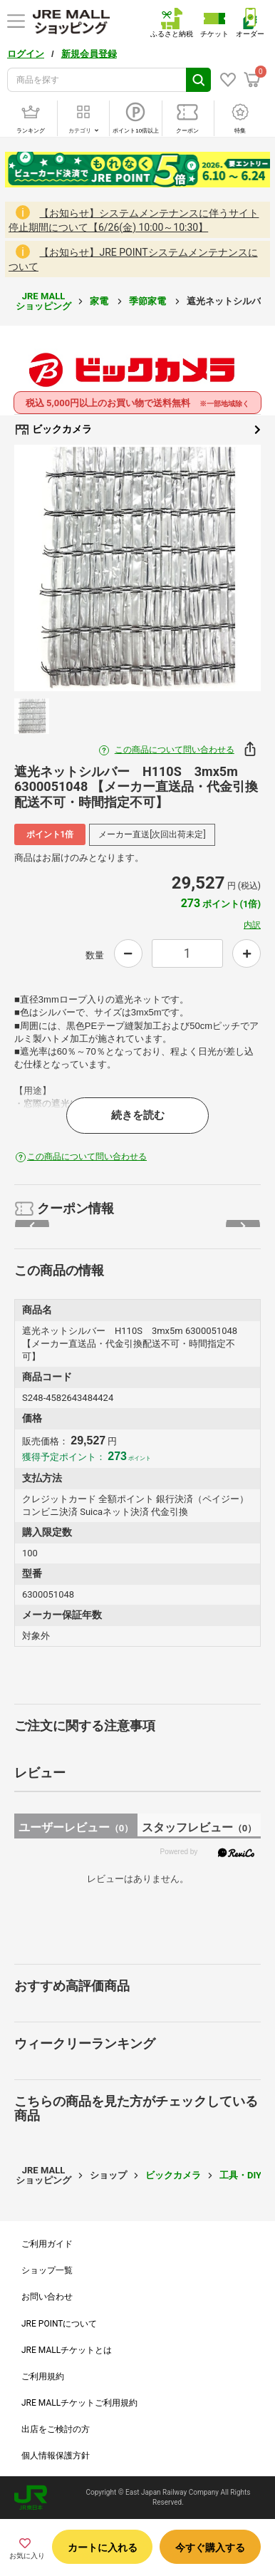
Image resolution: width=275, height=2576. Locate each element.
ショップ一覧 (47, 2270)
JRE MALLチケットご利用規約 (79, 2403)
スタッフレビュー (199, 1827)
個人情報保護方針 (55, 2456)
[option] (137, 568)
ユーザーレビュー (76, 1827)
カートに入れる (103, 2547)
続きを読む (138, 1115)
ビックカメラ (137, 430)
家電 (100, 301)
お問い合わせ (47, 2297)
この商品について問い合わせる (174, 750)
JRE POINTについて (59, 2324)
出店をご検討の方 (55, 2429)
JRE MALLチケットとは (66, 2350)
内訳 (252, 925)
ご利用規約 (42, 2376)
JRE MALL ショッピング (43, 301)
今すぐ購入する (210, 2547)
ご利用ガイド (47, 2244)
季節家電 (148, 301)
